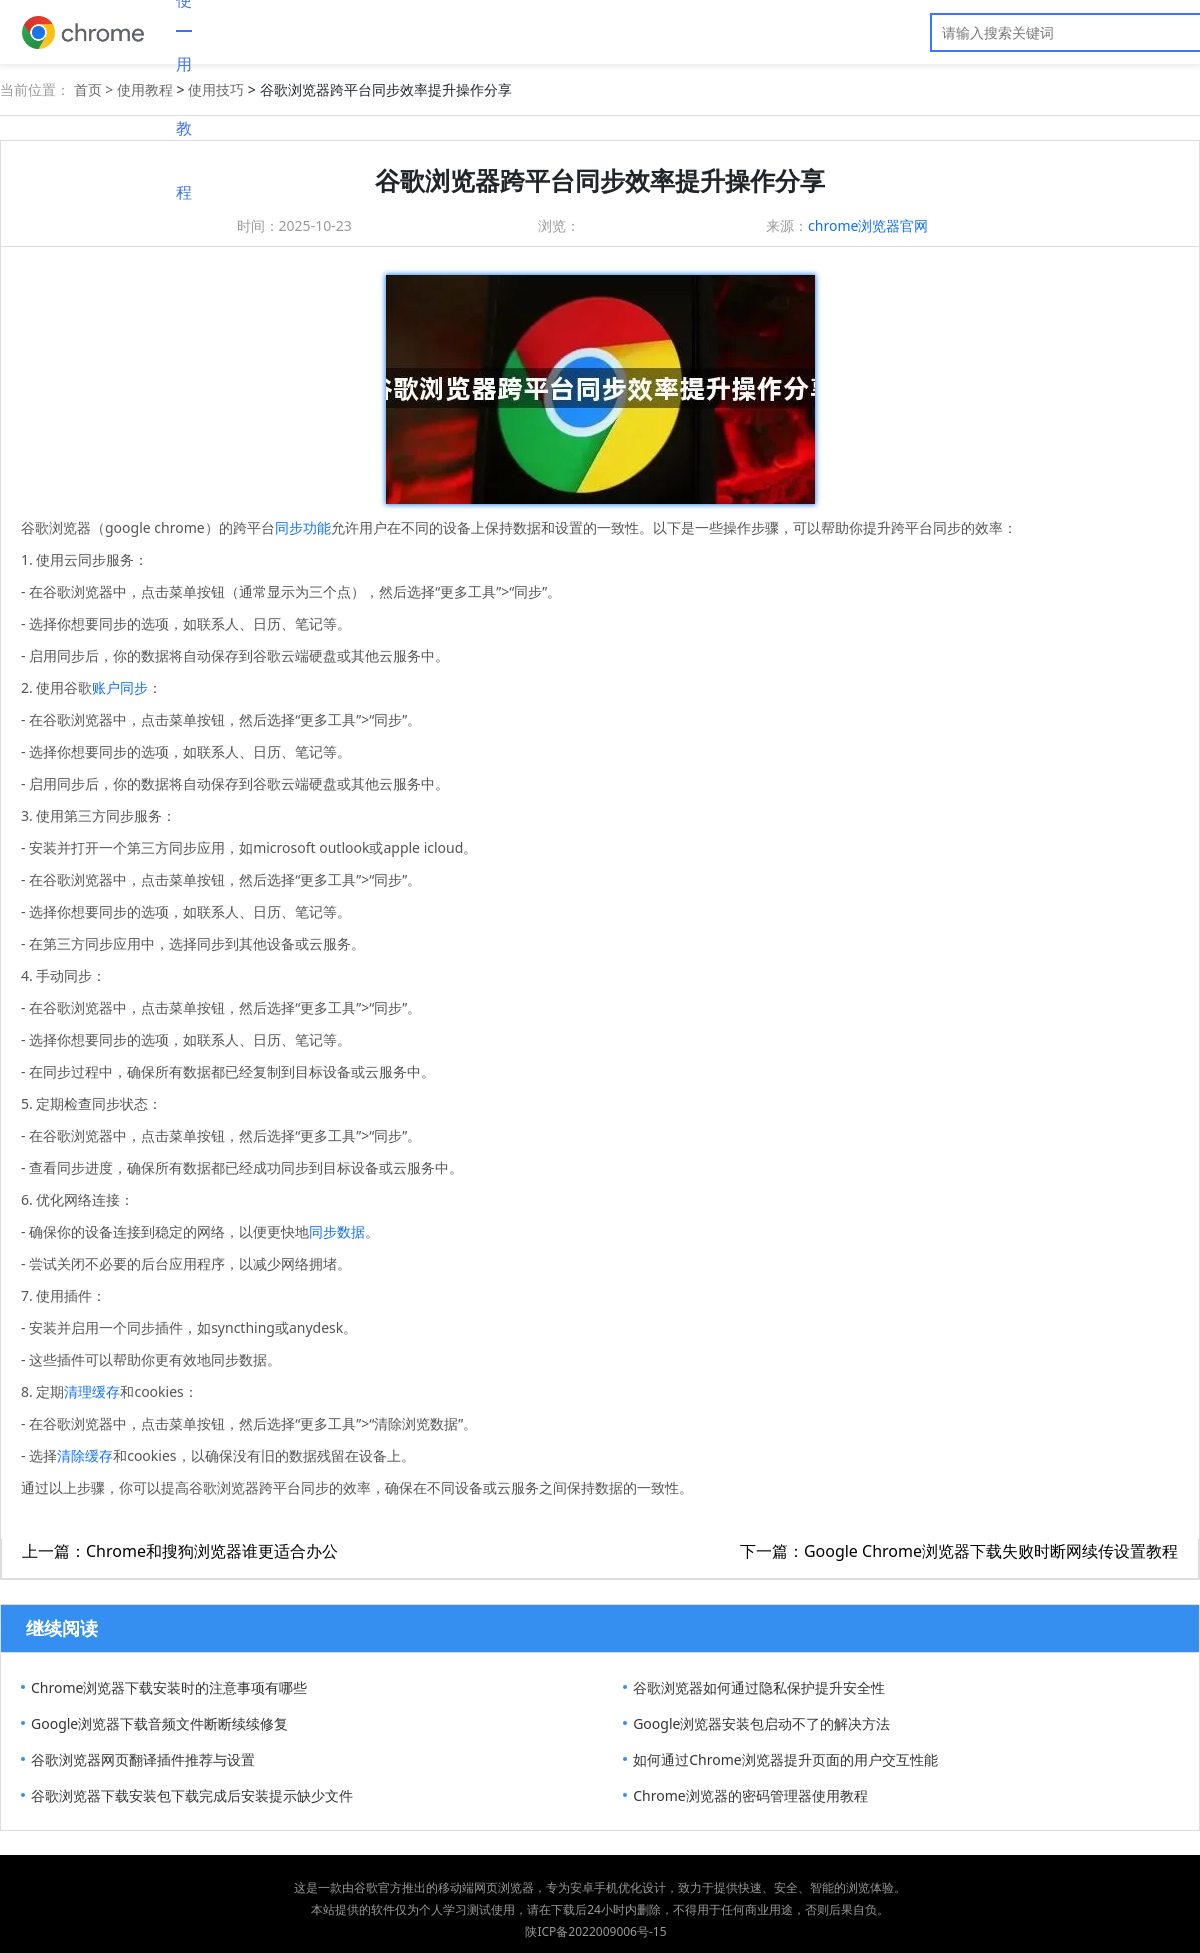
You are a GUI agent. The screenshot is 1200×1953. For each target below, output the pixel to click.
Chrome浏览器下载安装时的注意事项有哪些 (169, 1687)
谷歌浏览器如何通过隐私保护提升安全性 (759, 1687)
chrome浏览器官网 (868, 225)
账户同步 (120, 687)
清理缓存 (92, 1391)
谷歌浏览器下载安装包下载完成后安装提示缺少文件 (192, 1795)
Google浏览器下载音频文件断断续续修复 (159, 1723)
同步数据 (337, 1231)
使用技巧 (216, 89)
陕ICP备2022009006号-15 (595, 1931)
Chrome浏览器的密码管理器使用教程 (750, 1795)
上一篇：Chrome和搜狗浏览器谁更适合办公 (180, 1551)
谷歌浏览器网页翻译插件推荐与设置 (143, 1759)
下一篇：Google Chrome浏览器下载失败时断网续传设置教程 (959, 1551)
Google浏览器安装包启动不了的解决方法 (761, 1723)
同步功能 (303, 527)
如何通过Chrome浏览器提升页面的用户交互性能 (785, 1759)
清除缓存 (85, 1455)
